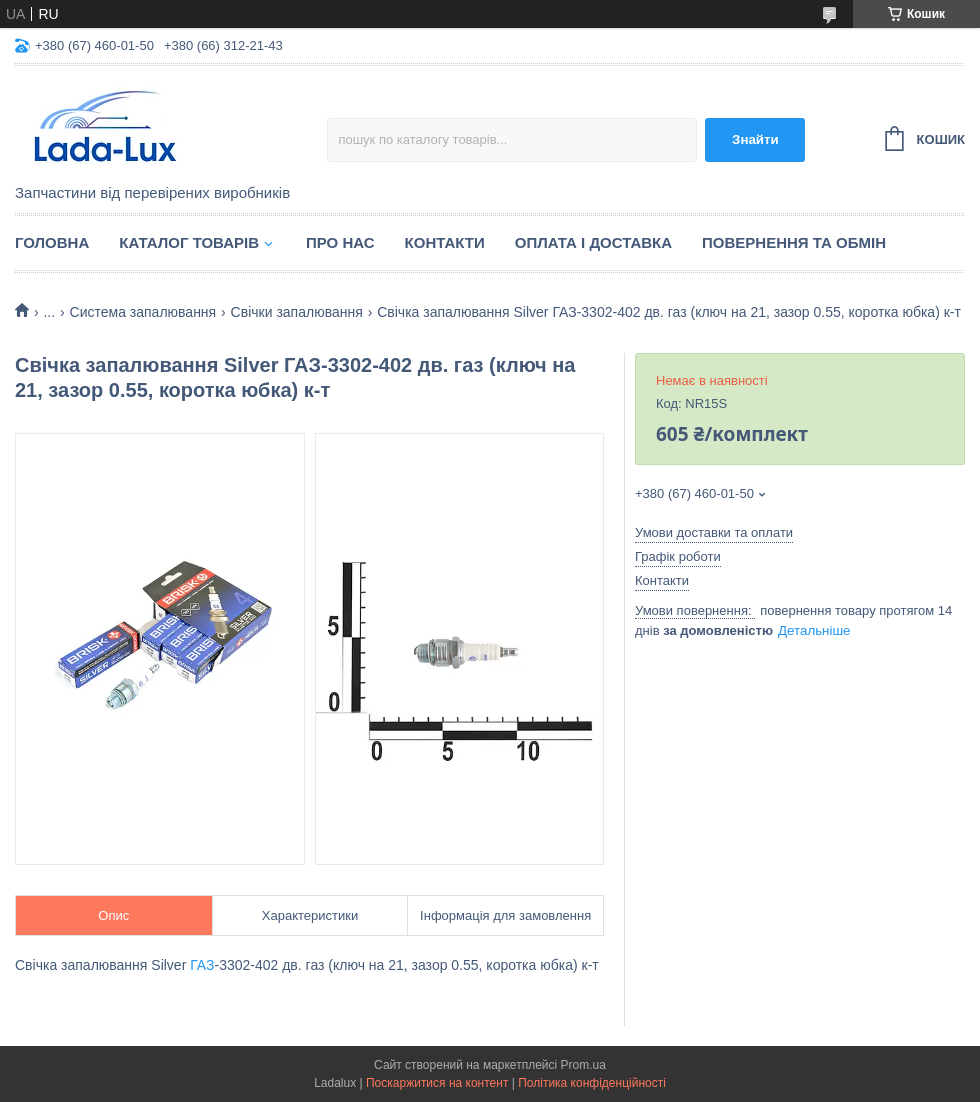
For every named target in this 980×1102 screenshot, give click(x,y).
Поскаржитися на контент (437, 1083)
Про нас (340, 242)
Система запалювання (143, 312)
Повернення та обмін (794, 242)
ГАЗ (202, 965)
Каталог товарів (189, 242)
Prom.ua (583, 1065)
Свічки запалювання (297, 312)
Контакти (445, 242)
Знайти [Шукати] (755, 139)
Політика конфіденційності (592, 1083)
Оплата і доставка (593, 242)
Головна (52, 242)
